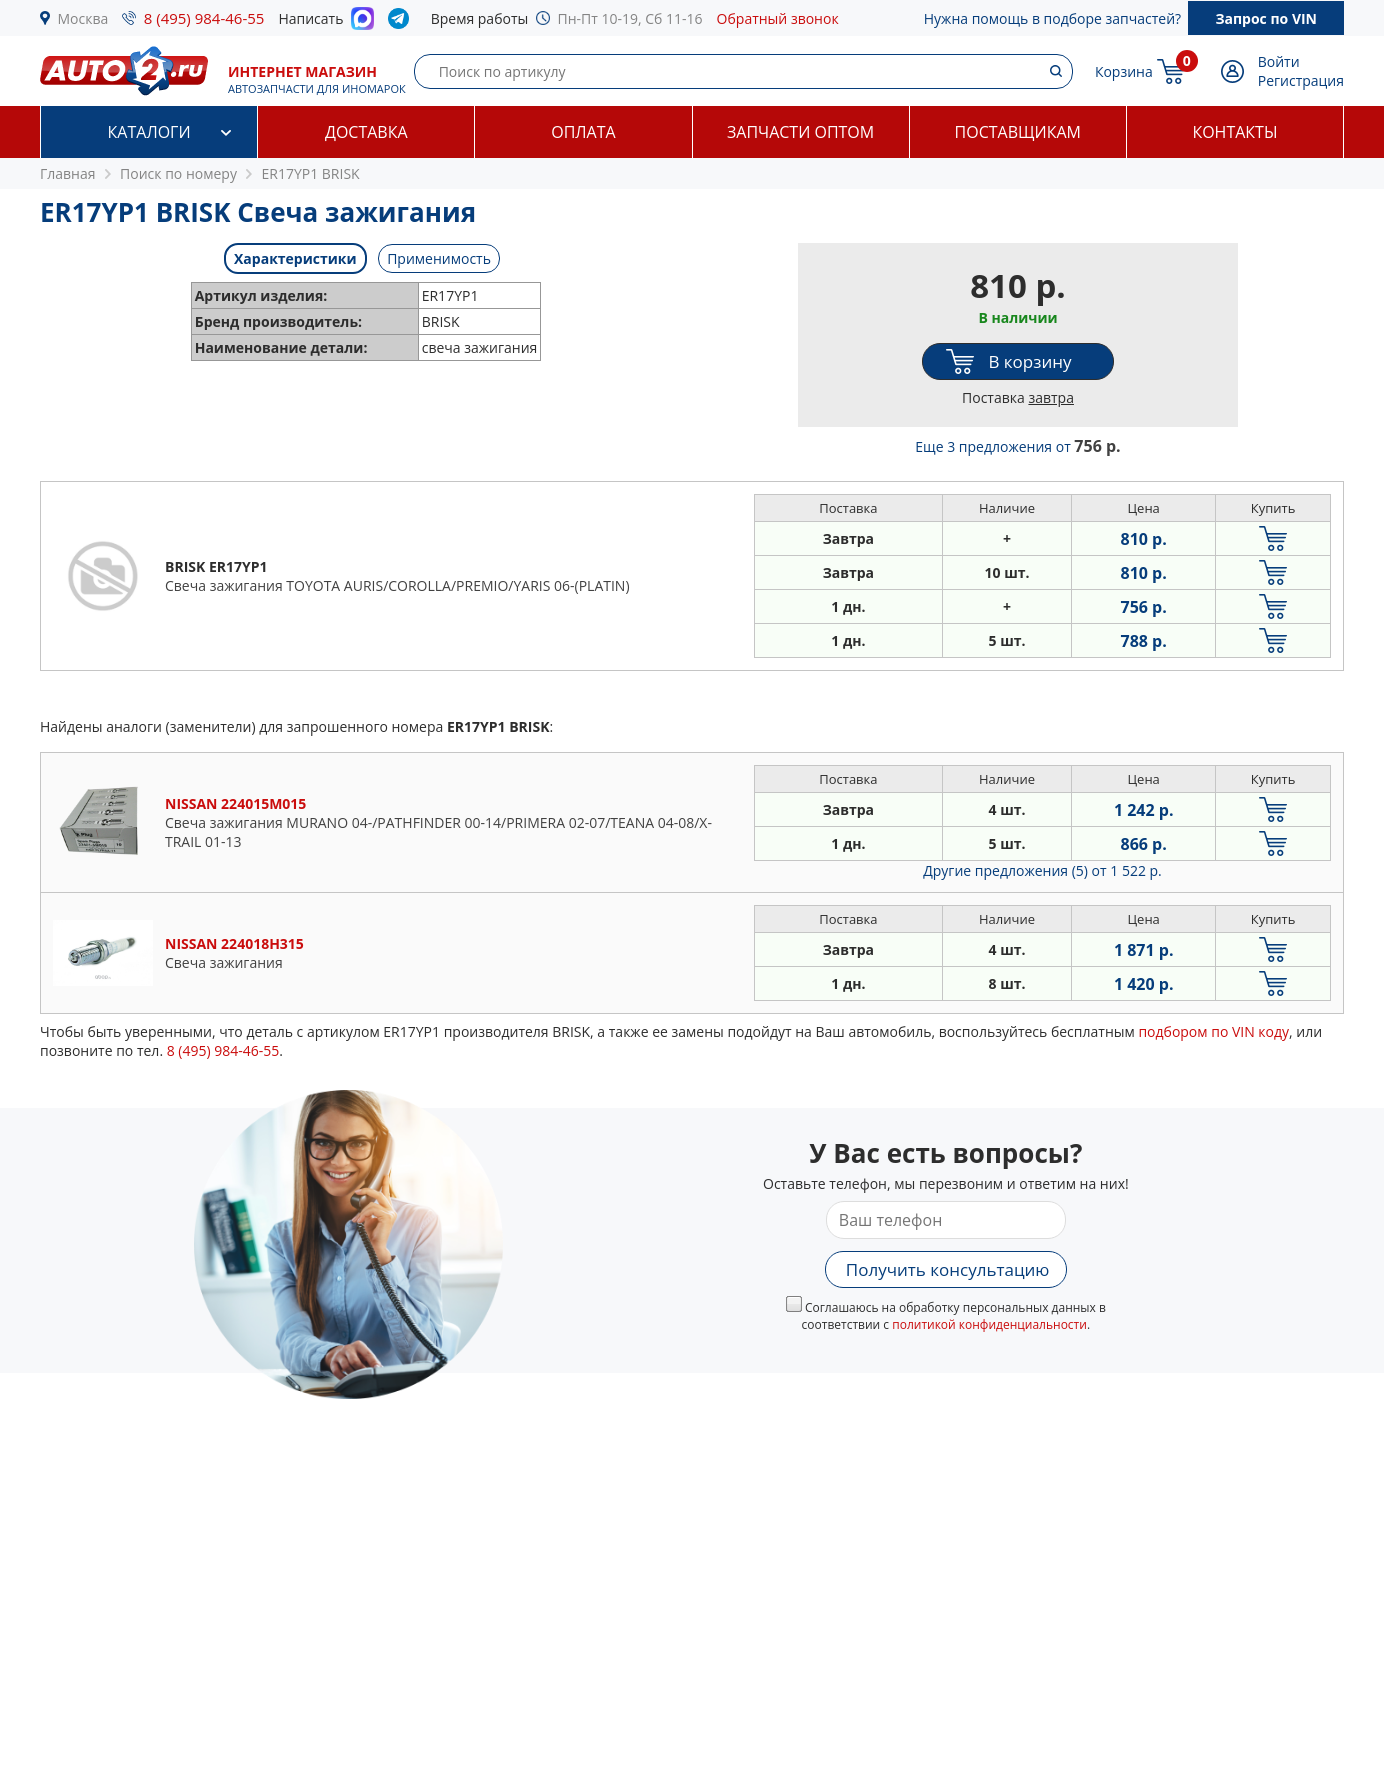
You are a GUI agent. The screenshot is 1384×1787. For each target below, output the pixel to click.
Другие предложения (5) (1042, 870)
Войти (1279, 61)
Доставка (366, 132)
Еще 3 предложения (1017, 446)
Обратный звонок (778, 18)
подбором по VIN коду (1213, 1031)
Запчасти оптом (800, 132)
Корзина (1124, 71)
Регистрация (1301, 80)
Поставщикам (1018, 132)
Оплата (583, 132)
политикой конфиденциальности (989, 1324)
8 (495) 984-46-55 (204, 18)
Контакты (1234, 132)
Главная (68, 173)
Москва (83, 18)
